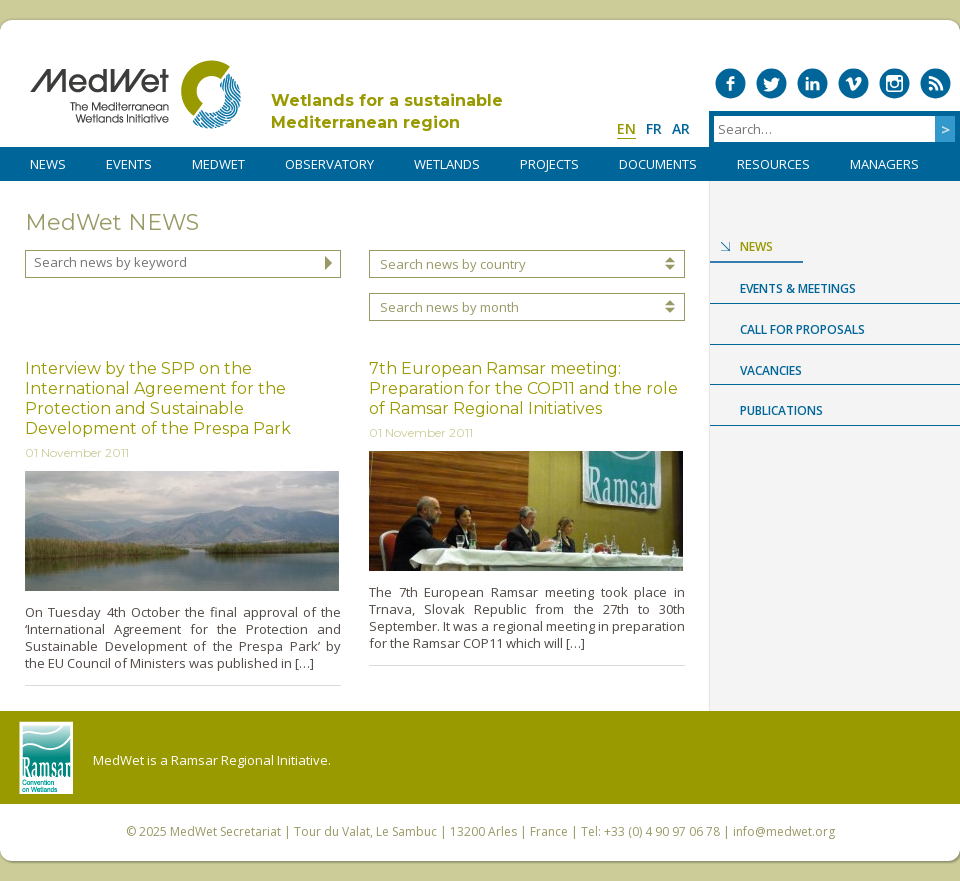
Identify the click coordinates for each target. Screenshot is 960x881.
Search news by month (449, 307)
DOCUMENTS (658, 164)
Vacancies (771, 370)
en (626, 128)
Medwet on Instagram (894, 83)
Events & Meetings (798, 288)
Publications (781, 410)
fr (654, 128)
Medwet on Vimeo (853, 83)
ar (681, 128)
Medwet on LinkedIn (812, 83)
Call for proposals (802, 329)
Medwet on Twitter (771, 83)
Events (129, 164)
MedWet (135, 94)
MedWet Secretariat (225, 831)
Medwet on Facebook (730, 83)
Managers (884, 164)
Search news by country (453, 264)
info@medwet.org (784, 831)
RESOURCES (773, 164)
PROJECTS (549, 164)
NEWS (48, 164)
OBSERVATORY (329, 164)
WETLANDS (447, 164)
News (756, 246)
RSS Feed (935, 83)
